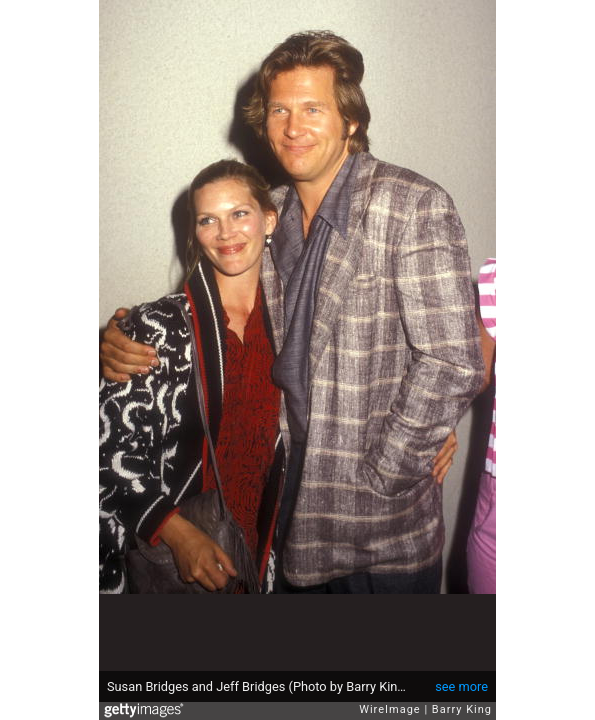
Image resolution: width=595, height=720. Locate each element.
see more (461, 686)
